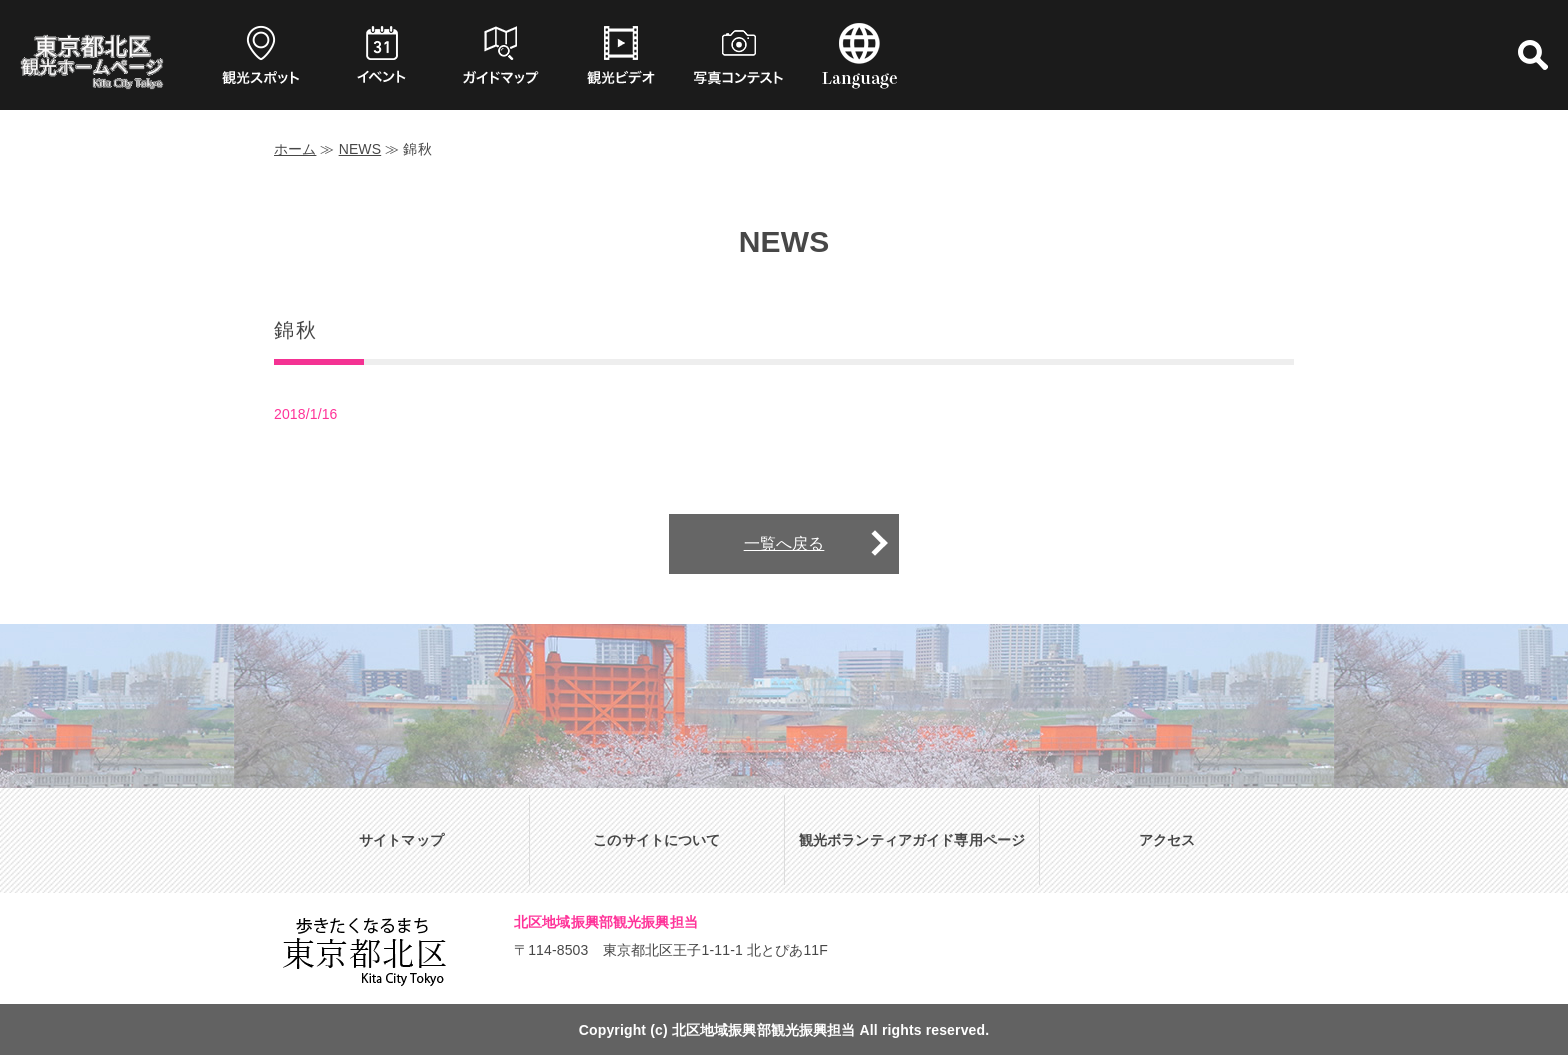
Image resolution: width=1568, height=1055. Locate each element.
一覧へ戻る (784, 543)
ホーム (295, 149)
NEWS (360, 149)
